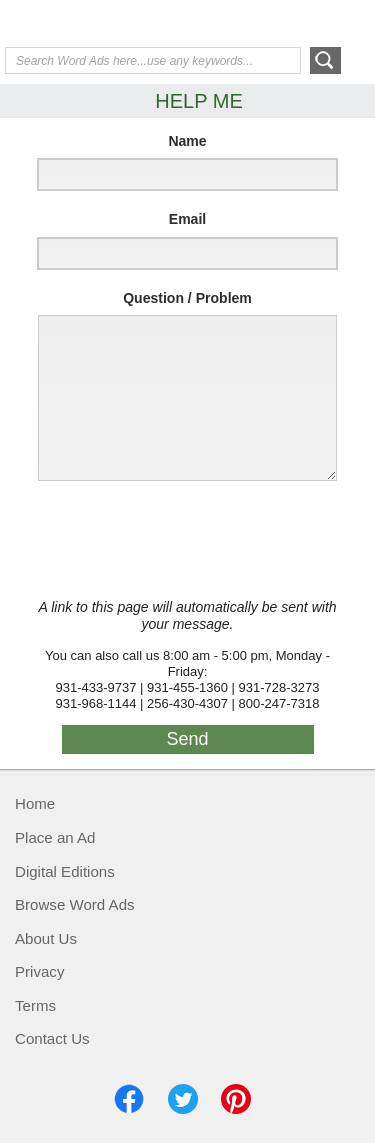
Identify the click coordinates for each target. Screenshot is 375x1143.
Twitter (183, 1099)
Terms (35, 1005)
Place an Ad (55, 837)
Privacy (39, 971)
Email (187, 219)
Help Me (262, 23)
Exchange (85, 25)
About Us (46, 938)
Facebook (129, 1099)
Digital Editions (65, 871)
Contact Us (52, 1038)
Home (35, 803)
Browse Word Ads (75, 904)
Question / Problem (187, 298)
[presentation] (182, 540)
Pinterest (236, 1099)
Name (187, 141)
